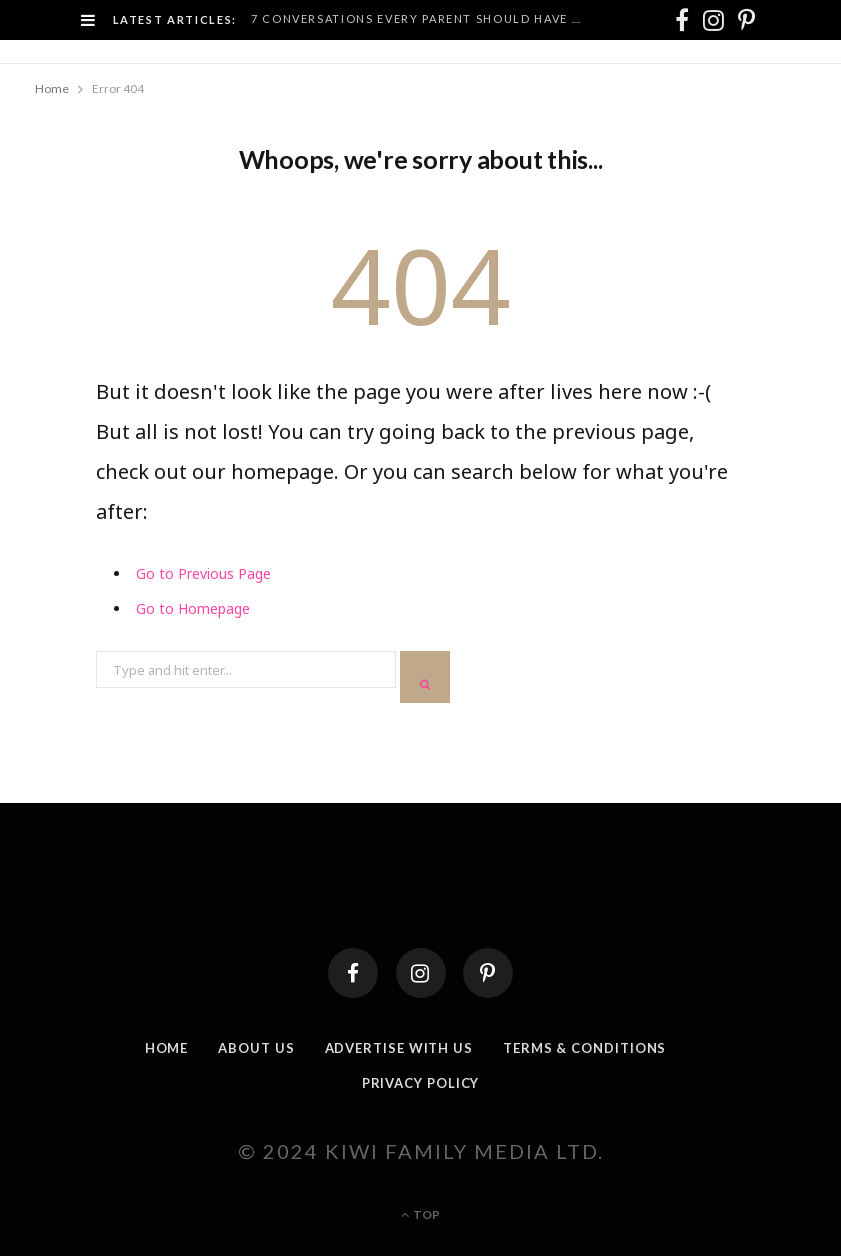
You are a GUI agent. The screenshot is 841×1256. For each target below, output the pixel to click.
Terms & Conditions (584, 1048)
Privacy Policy (421, 1083)
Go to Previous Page (203, 573)
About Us (256, 1048)
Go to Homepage (193, 608)
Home (167, 1048)
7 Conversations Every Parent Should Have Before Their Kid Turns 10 (424, 18)
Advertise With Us (399, 1048)
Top (420, 1214)
